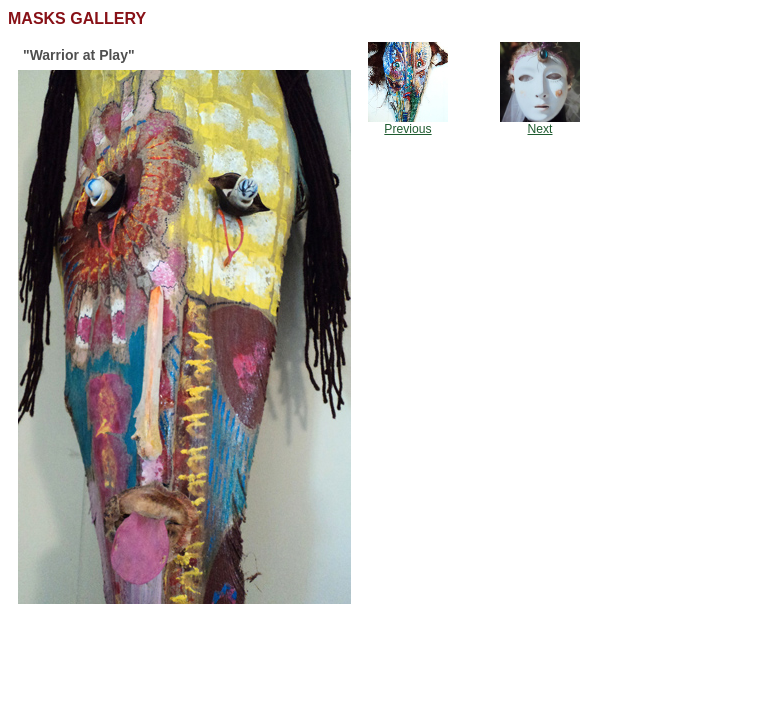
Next (540, 129)
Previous (407, 129)
